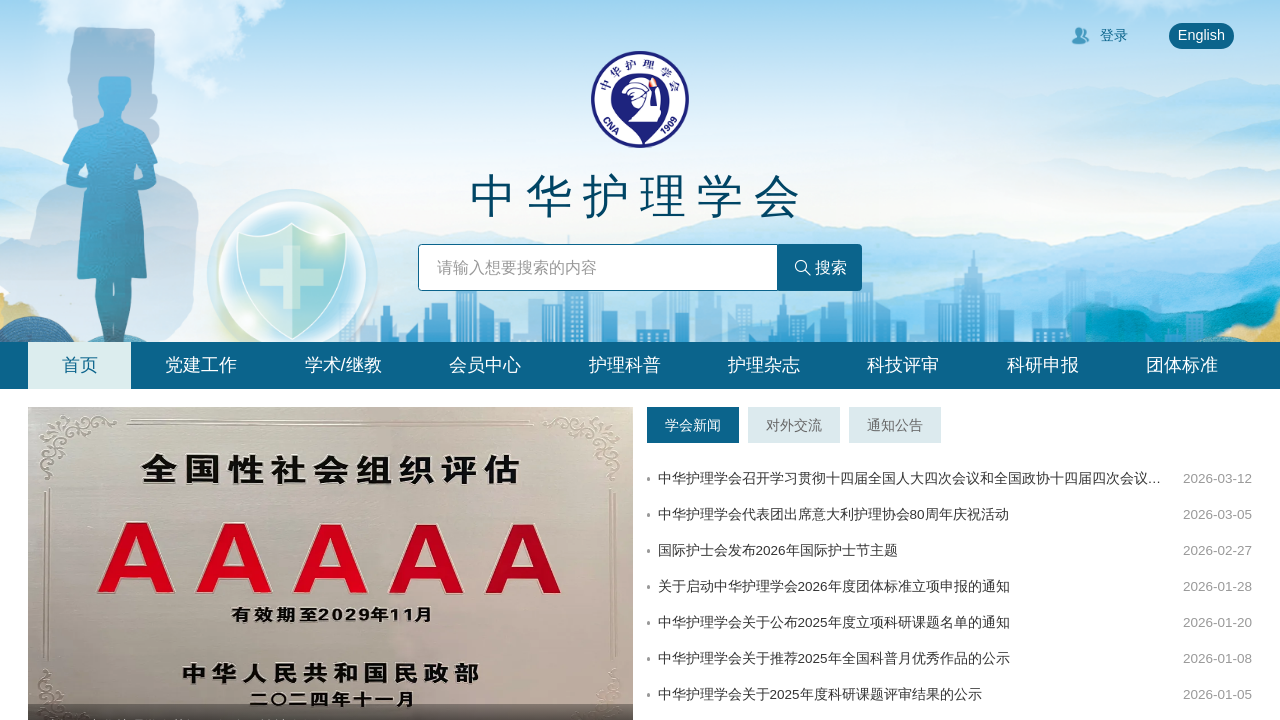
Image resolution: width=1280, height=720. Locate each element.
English (1201, 35)
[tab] (79, 365)
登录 (1099, 36)
